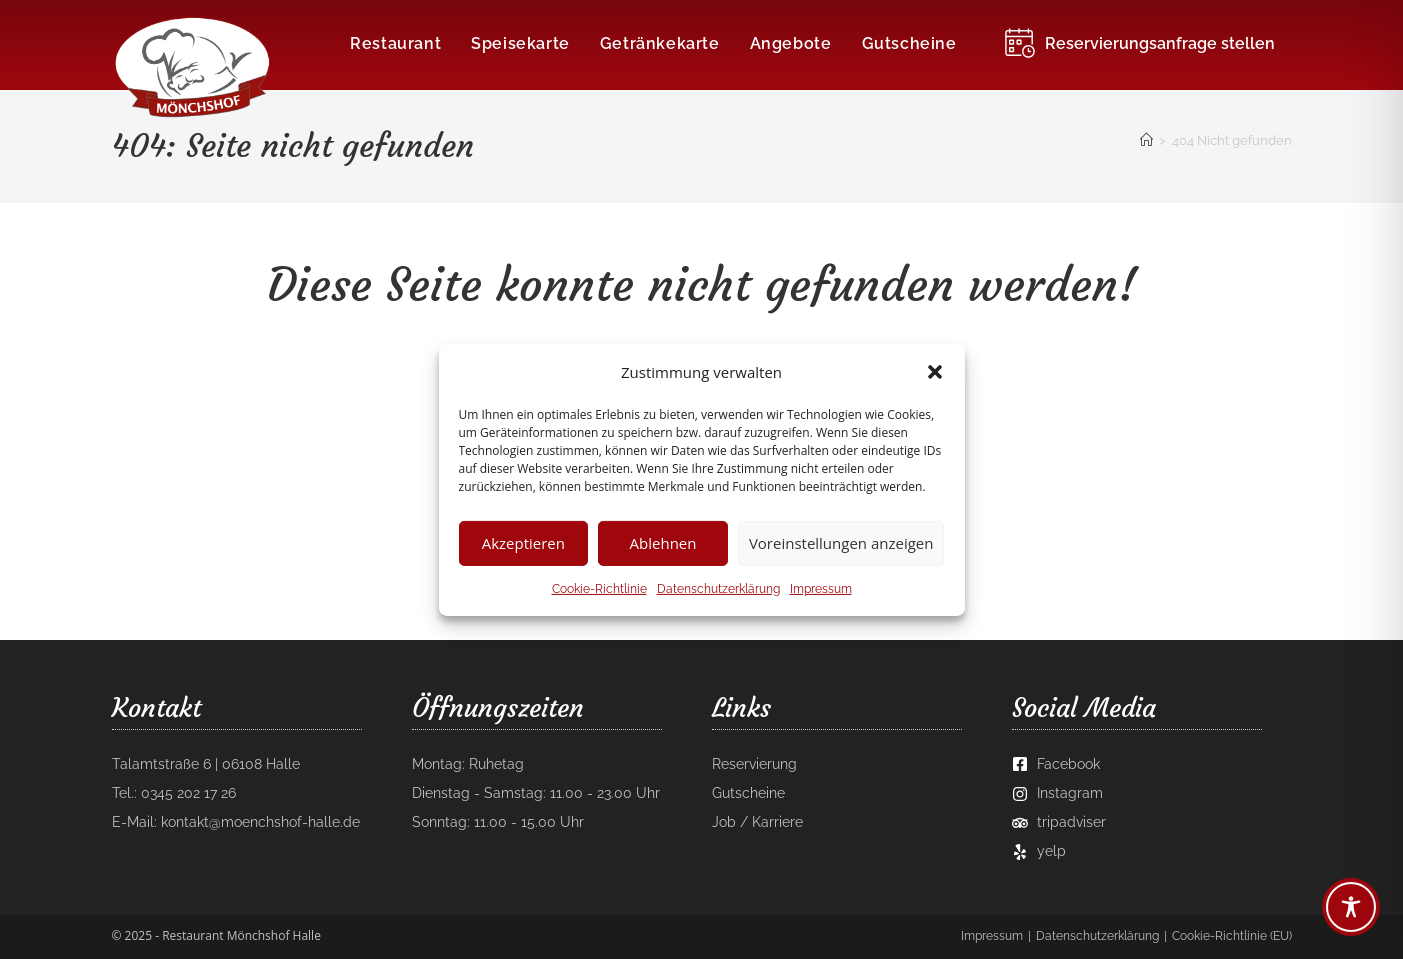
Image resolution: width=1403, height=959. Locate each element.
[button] (935, 372)
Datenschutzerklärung (718, 588)
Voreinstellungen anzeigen (841, 543)
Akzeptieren (523, 543)
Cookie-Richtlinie (599, 588)
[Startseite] (1146, 140)
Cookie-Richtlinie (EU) (1232, 936)
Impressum (821, 588)
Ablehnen (663, 543)
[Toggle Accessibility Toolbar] (1351, 907)
